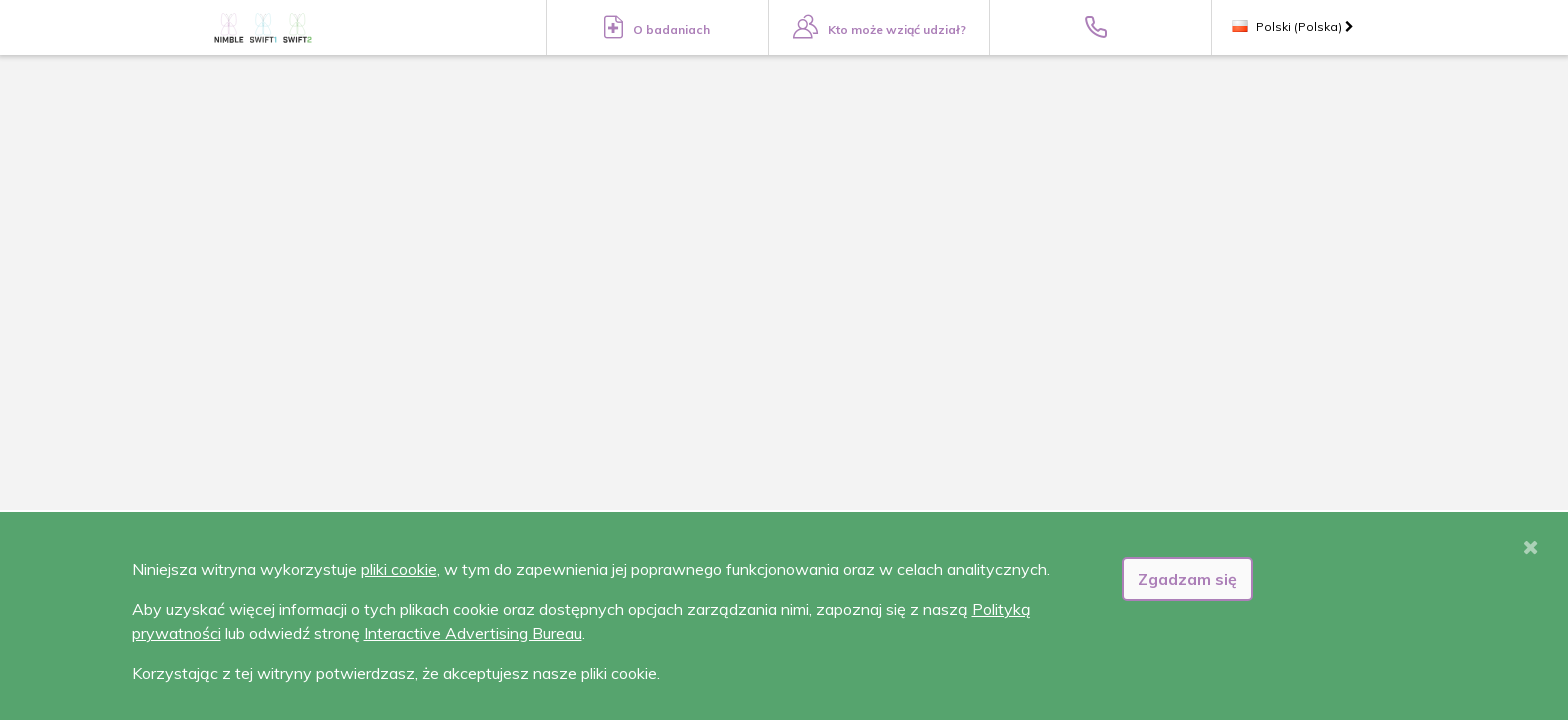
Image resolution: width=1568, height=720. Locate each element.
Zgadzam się (1187, 579)
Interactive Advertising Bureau (473, 633)
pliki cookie (399, 569)
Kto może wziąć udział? (879, 27)
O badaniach (657, 27)
